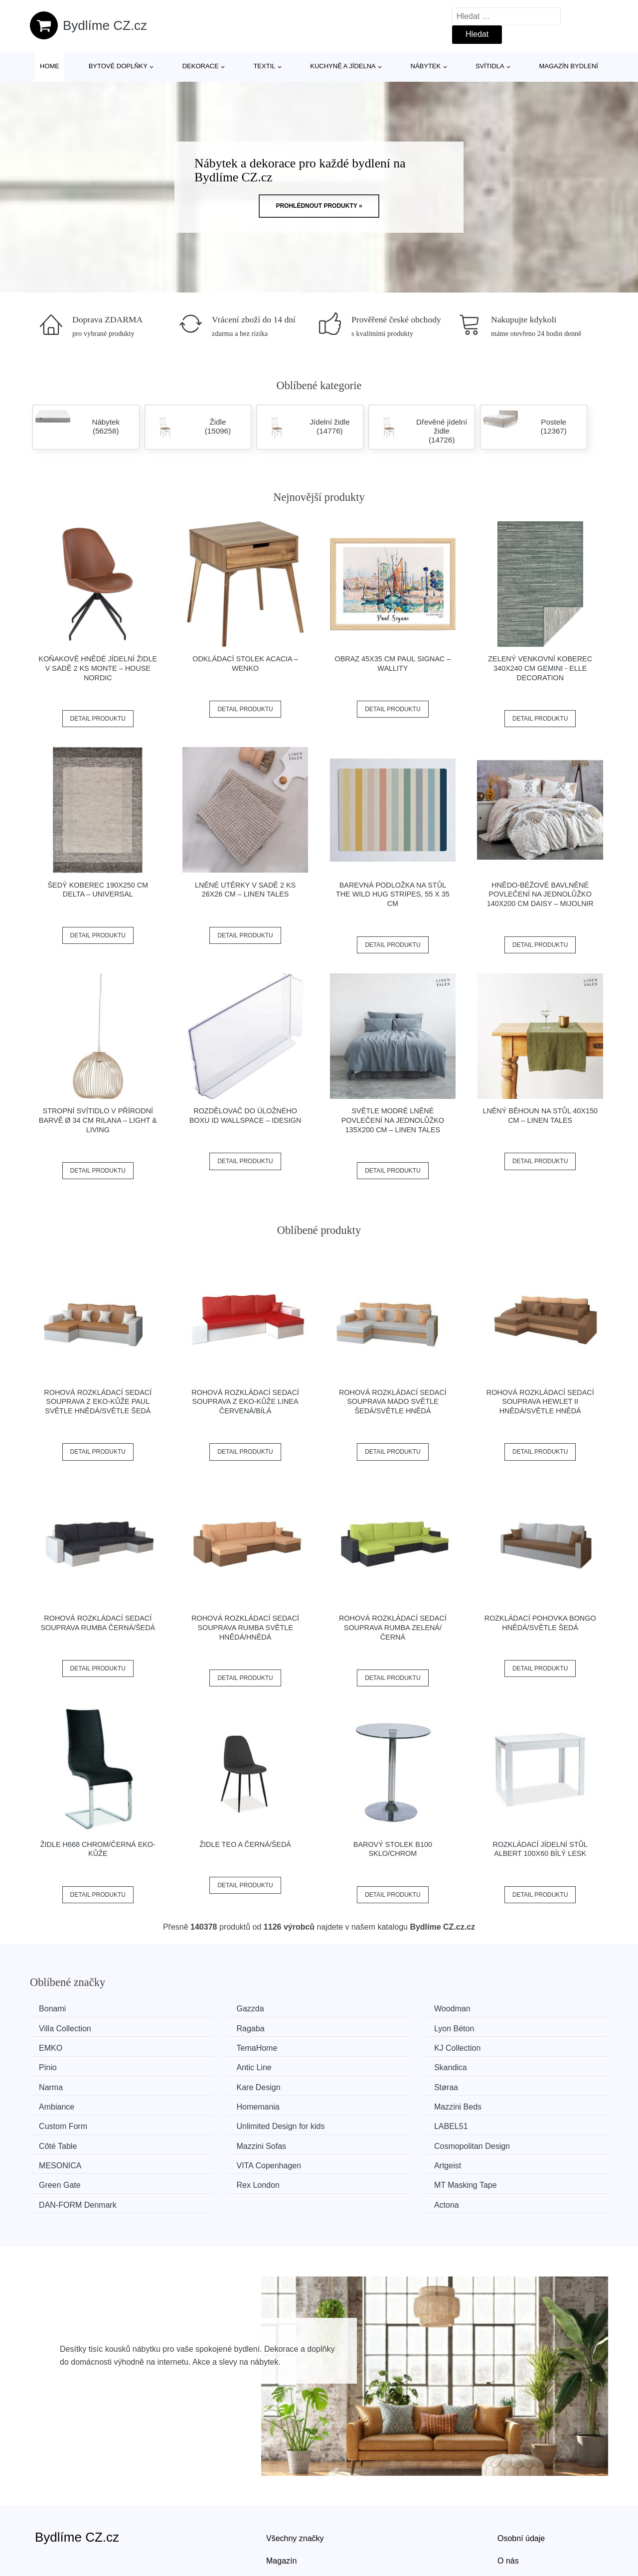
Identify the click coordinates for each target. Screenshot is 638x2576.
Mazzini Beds (214, 2084)
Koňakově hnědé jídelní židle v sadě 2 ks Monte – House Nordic (98, 668)
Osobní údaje (521, 2472)
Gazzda (204, 2008)
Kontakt (510, 2518)
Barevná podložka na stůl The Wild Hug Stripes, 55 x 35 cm (393, 894)
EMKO (350, 2027)
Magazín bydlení (568, 66)
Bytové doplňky (118, 66)
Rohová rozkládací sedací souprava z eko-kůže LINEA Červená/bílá (245, 1401)
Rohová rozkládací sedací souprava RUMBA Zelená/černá (393, 1627)
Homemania (63, 2084)
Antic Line (356, 2046)
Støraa (351, 2065)
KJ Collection (65, 2046)
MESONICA (63, 2121)
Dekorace (200, 66)
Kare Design (213, 2065)
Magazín (281, 2495)
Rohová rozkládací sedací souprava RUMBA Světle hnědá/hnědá (245, 1627)
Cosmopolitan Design (525, 2102)
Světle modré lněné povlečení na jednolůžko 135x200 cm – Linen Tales (392, 1120)
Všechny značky (295, 2472)
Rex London (63, 2140)
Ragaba (56, 2027)
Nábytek (426, 66)
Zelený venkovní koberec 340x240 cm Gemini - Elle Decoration (540, 668)
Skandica (503, 2046)
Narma (54, 2065)
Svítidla (490, 66)
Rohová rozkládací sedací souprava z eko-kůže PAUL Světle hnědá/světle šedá (98, 1401)
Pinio (200, 2046)
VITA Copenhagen (223, 2121)
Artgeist (352, 2121)
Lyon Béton (211, 2027)
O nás (508, 2495)
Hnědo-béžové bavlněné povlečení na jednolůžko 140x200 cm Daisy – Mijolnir (540, 894)
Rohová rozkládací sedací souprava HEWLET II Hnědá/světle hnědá (540, 1401)
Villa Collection (513, 2008)
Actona (499, 2140)
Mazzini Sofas (364, 2102)
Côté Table (210, 2102)
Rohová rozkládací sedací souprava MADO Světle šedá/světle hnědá (393, 1401)
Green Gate (508, 2121)
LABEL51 (59, 2102)
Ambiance (505, 2065)
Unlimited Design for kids (531, 2084)
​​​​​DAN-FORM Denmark (378, 2140)
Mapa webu (287, 2518)
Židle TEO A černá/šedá (245, 1844)
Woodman (357, 2008)
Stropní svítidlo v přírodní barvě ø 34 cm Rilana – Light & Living (98, 1120)
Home (49, 66)
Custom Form (363, 2084)
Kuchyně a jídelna (343, 66)
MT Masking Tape (222, 2140)
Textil (264, 66)
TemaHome (507, 2027)
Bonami (55, 2008)
